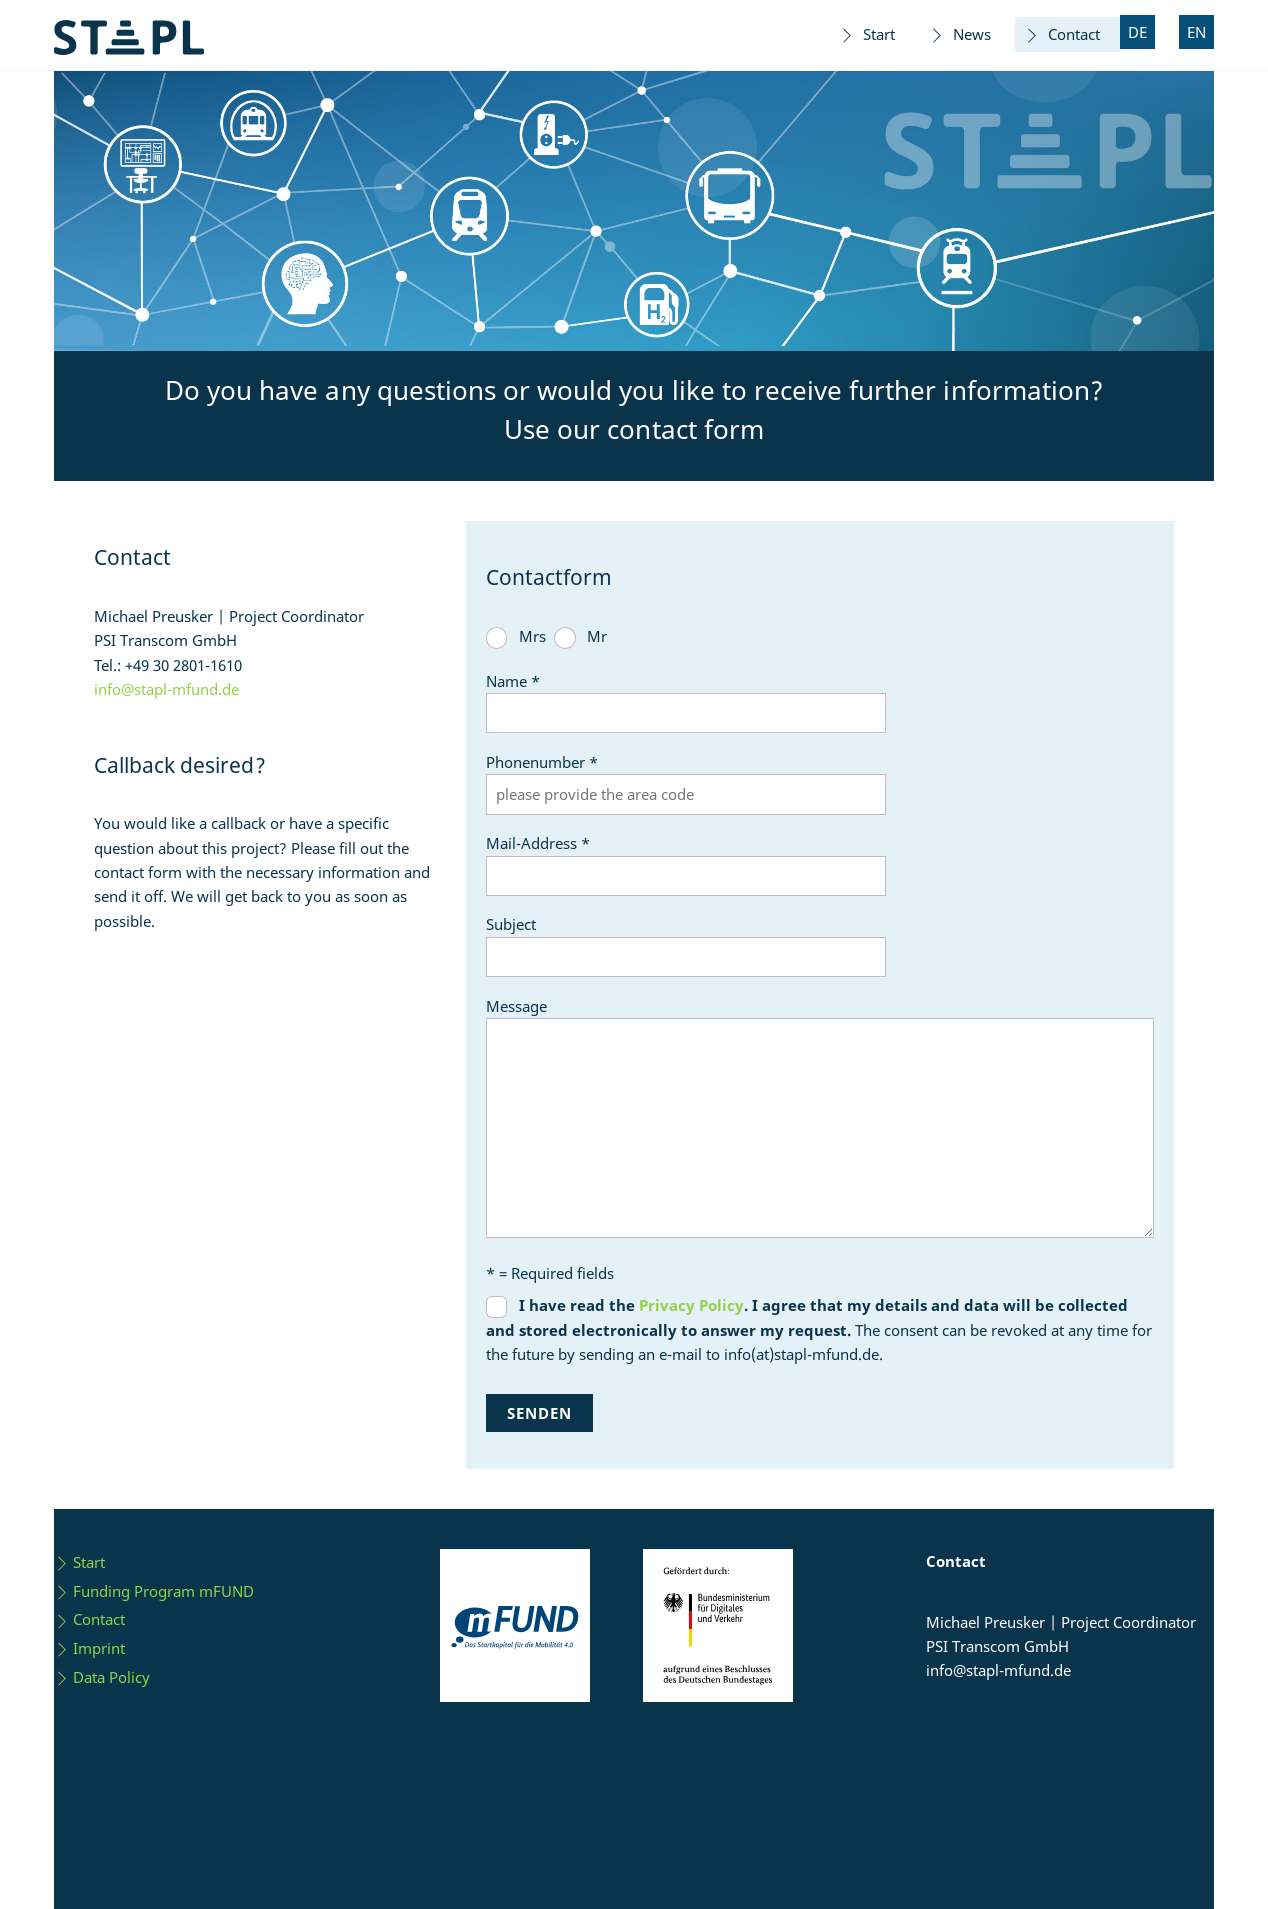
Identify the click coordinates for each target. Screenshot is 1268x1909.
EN (1196, 32)
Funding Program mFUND (154, 1591)
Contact (1062, 34)
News (960, 34)
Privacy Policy (691, 1305)
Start (867, 34)
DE (1137, 32)
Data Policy (102, 1677)
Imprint (89, 1648)
